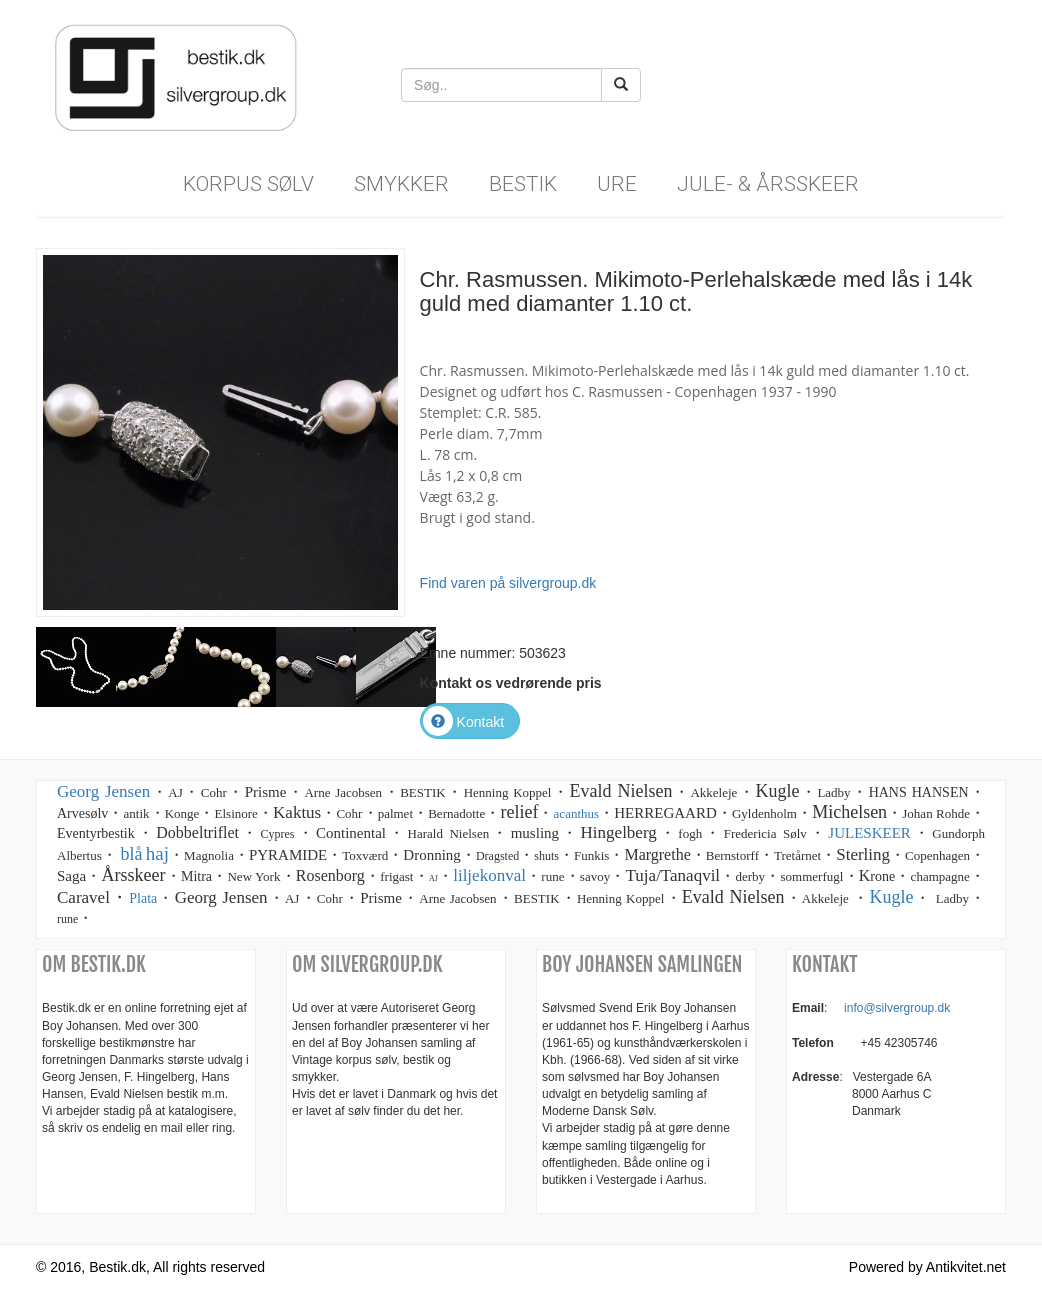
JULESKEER (869, 833)
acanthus (576, 813)
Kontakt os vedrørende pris (511, 683)
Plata (143, 898)
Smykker (401, 184)
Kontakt (463, 722)
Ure (617, 184)
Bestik (523, 184)
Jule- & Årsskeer (768, 184)
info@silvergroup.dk (897, 1008)
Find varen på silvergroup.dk (508, 583)
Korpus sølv (248, 184)
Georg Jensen (103, 791)
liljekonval (489, 875)
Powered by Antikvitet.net (927, 1267)
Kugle (891, 897)
